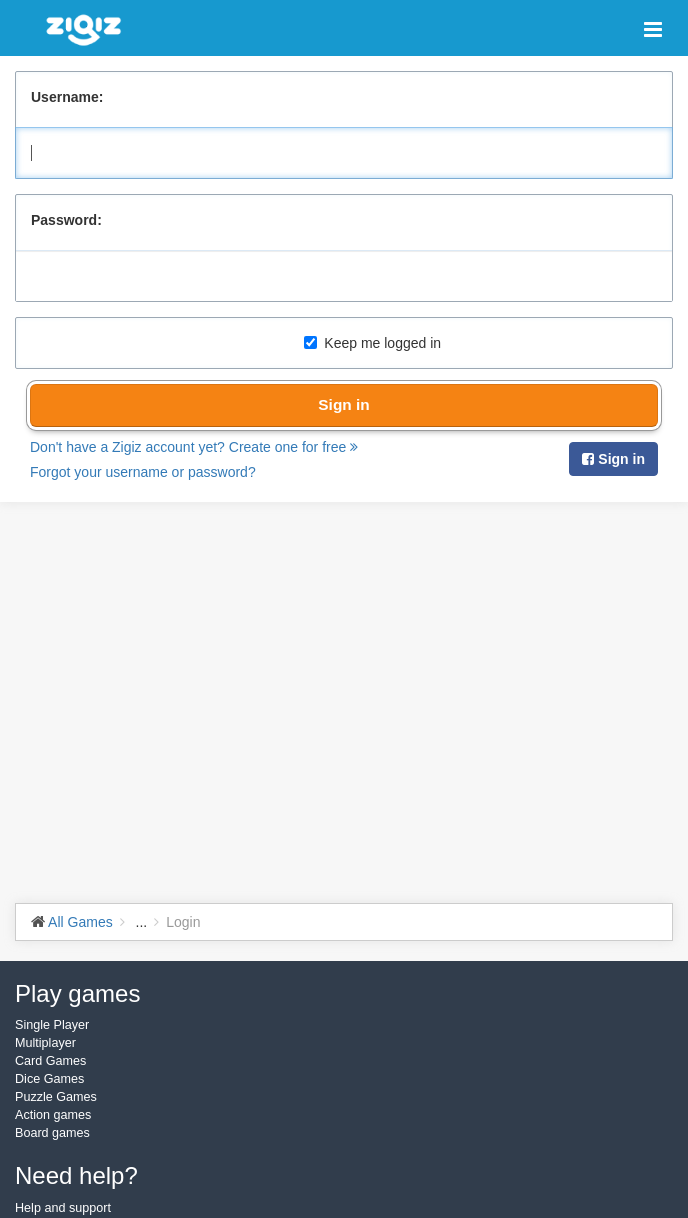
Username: (67, 97)
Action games (53, 1115)
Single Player (52, 1025)
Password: (66, 220)
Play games (77, 993)
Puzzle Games (56, 1097)
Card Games (50, 1061)
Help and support (63, 1208)
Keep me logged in (372, 343)
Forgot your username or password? (143, 472)
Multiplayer (45, 1043)
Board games (52, 1133)
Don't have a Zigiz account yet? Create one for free (194, 447)
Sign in (343, 404)
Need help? (76, 1175)
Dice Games (49, 1079)
